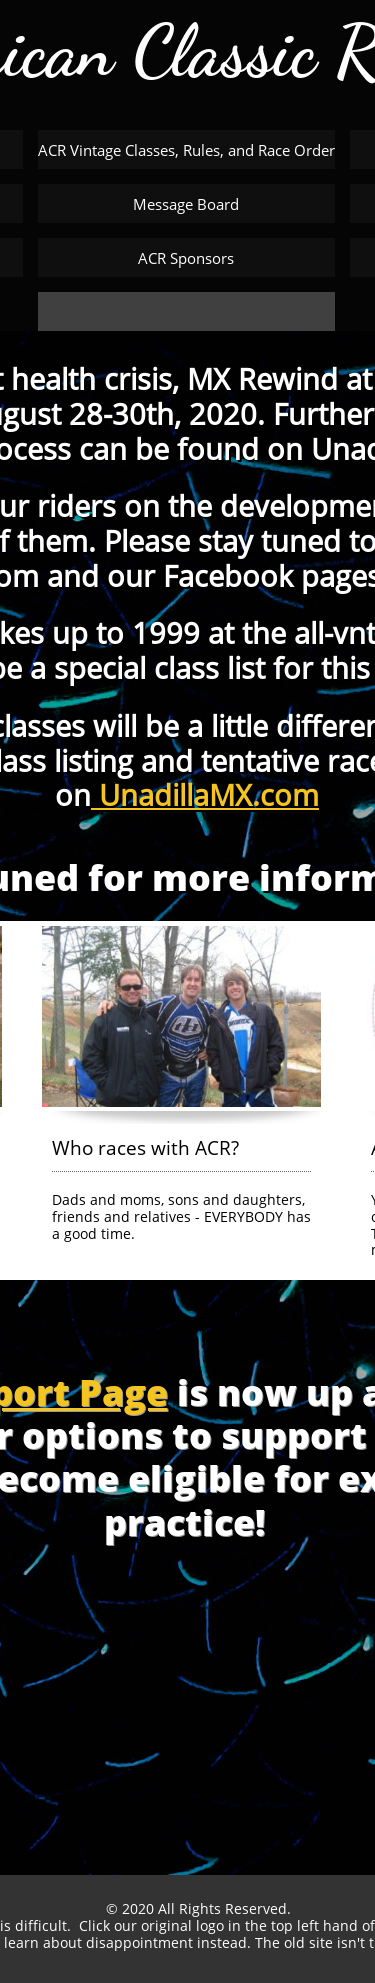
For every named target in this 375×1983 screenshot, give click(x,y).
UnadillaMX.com (205, 794)
